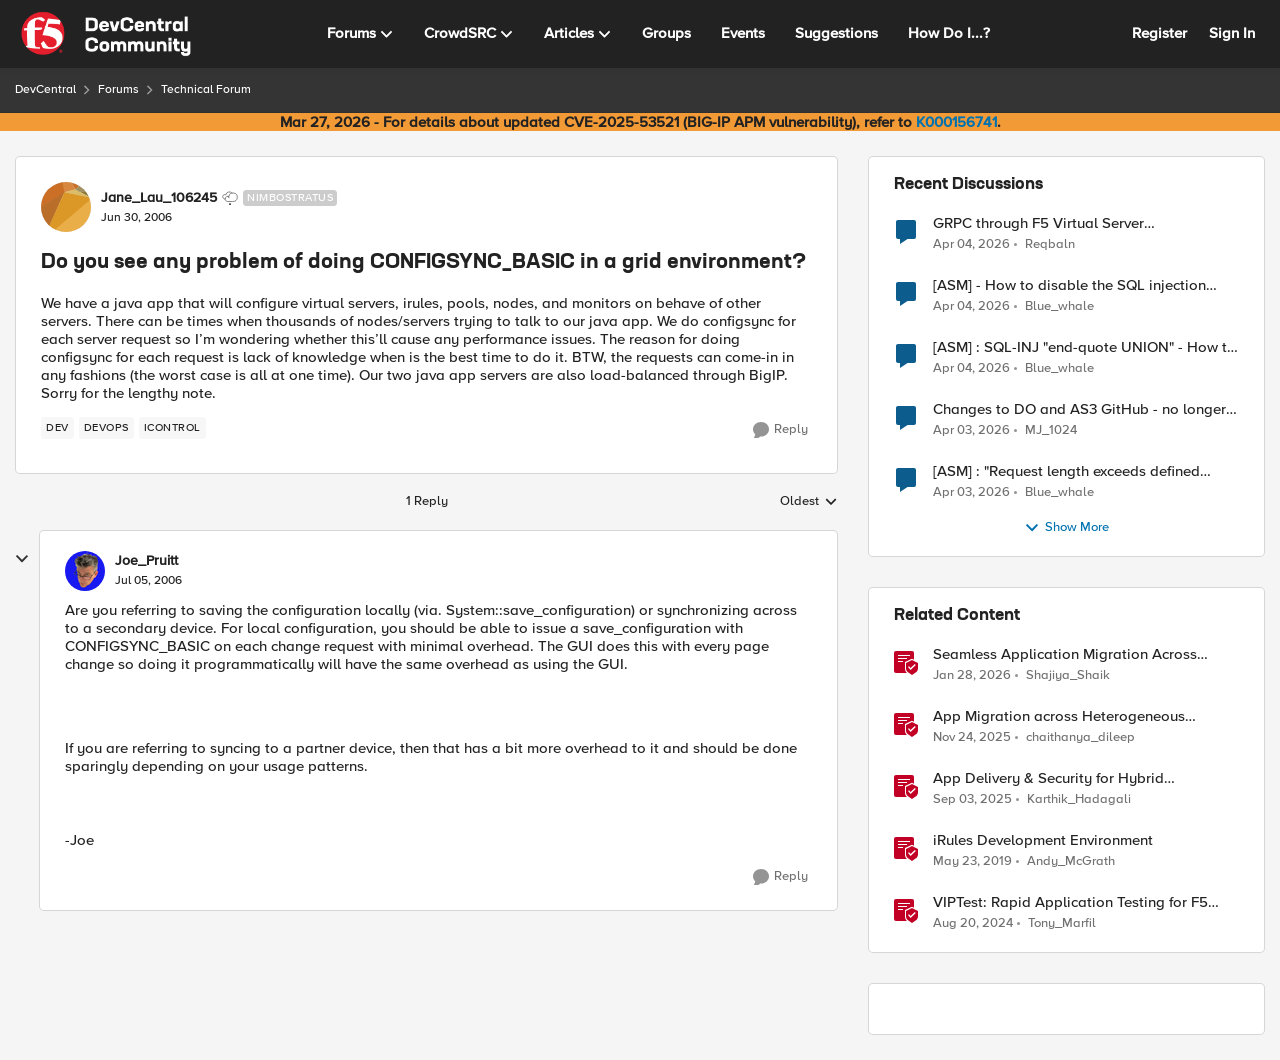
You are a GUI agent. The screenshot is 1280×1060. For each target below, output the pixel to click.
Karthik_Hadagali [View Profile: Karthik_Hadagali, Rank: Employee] (1079, 799)
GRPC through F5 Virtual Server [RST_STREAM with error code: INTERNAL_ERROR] (1038, 223)
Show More (1066, 528)
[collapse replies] (22, 559)
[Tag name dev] (57, 428)
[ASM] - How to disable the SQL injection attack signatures (1069, 285)
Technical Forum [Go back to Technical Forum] (206, 89)
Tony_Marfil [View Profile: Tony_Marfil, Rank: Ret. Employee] (1062, 923)
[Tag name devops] (106, 428)
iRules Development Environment (1043, 840)
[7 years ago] (972, 862)
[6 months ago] (972, 676)
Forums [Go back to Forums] (118, 89)
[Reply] (780, 430)
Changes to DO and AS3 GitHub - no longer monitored (1079, 409)
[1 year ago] (973, 924)
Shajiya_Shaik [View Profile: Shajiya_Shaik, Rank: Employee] (1068, 675)
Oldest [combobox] (809, 502)
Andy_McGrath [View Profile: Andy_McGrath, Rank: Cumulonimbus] (1071, 861)
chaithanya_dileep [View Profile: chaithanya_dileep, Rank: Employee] (1080, 737)
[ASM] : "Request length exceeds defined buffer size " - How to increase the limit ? (1067, 471)
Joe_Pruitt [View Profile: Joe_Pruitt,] (146, 561)
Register (1159, 33)
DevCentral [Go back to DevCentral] (45, 89)
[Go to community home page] (106, 34)
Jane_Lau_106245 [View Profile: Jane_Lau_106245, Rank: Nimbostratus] (159, 198)
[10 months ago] (972, 800)
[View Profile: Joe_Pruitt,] (85, 571)
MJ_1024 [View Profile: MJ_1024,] (1051, 430)
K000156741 (956, 122)
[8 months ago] (972, 738)
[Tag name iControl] (172, 428)
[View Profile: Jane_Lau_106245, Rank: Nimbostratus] (66, 207)
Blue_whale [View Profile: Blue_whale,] (1059, 306)
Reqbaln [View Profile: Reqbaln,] (1050, 243)
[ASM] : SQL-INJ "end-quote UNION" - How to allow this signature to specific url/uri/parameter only (1084, 347)
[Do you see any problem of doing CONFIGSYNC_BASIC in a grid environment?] (148, 581)
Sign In (1232, 33)
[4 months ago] (971, 244)
